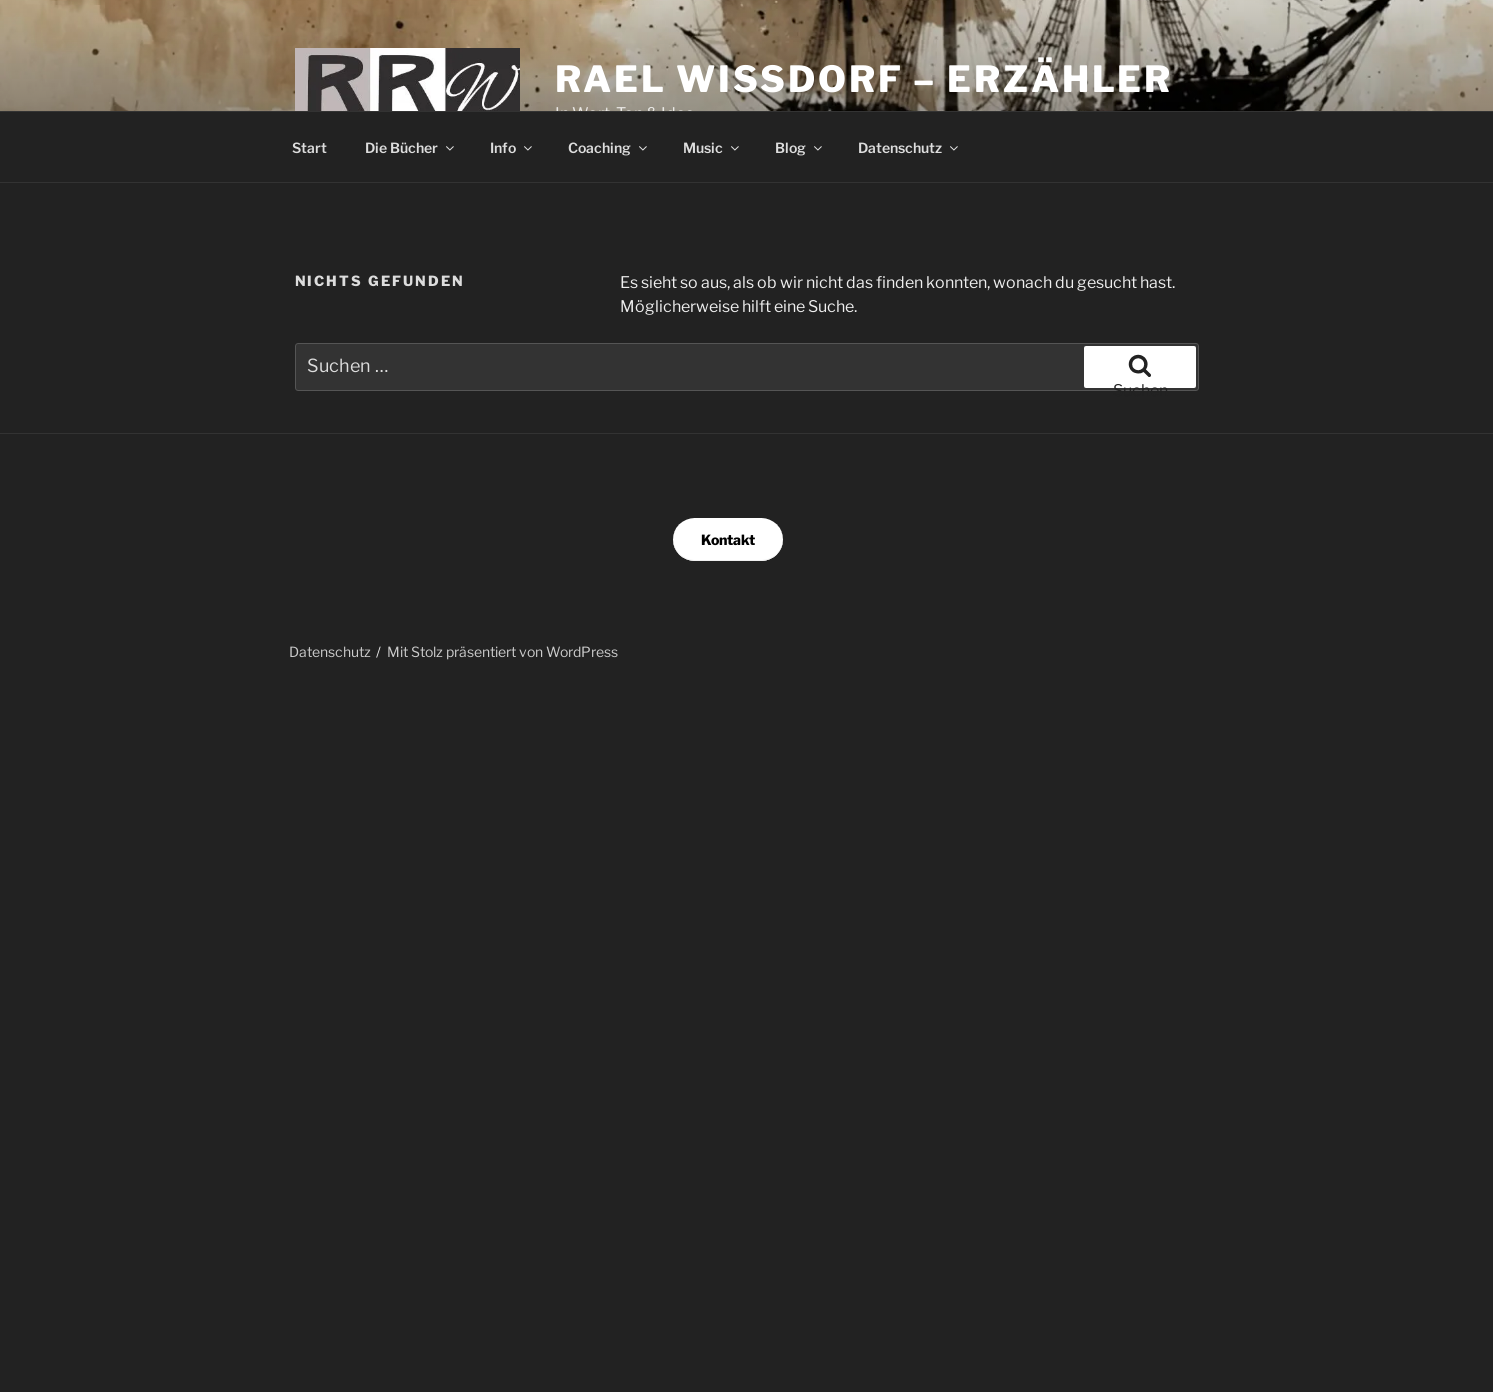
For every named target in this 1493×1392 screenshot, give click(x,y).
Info (512, 147)
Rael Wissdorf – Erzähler (864, 79)
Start (309, 147)
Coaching (609, 147)
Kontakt (728, 539)
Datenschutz (909, 147)
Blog (800, 147)
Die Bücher (411, 147)
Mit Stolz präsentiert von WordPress (502, 651)
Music (712, 147)
